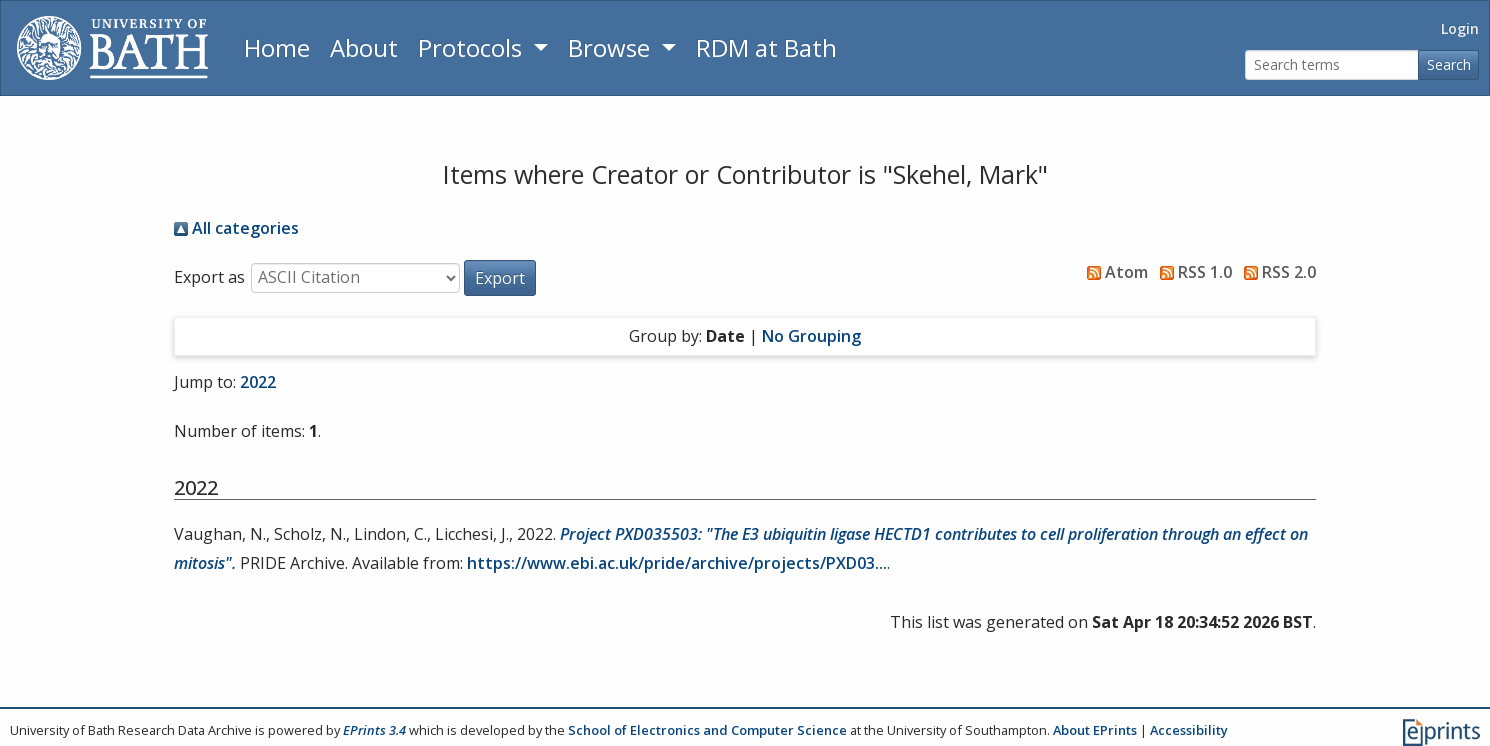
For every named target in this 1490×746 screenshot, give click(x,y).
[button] (500, 278)
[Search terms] (1332, 65)
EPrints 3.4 (374, 730)
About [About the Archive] (364, 47)
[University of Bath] (112, 48)
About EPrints (1095, 730)
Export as (209, 277)
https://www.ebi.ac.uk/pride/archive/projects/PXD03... (677, 563)
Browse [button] (612, 47)
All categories (236, 228)
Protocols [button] (473, 47)
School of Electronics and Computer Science (707, 730)
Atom (1113, 272)
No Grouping (811, 336)
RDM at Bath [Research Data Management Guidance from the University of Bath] (766, 47)
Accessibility (1189, 730)
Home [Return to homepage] (277, 47)
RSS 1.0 (1192, 272)
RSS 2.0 (1276, 272)
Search (1449, 64)
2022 (258, 382)
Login (1460, 28)
